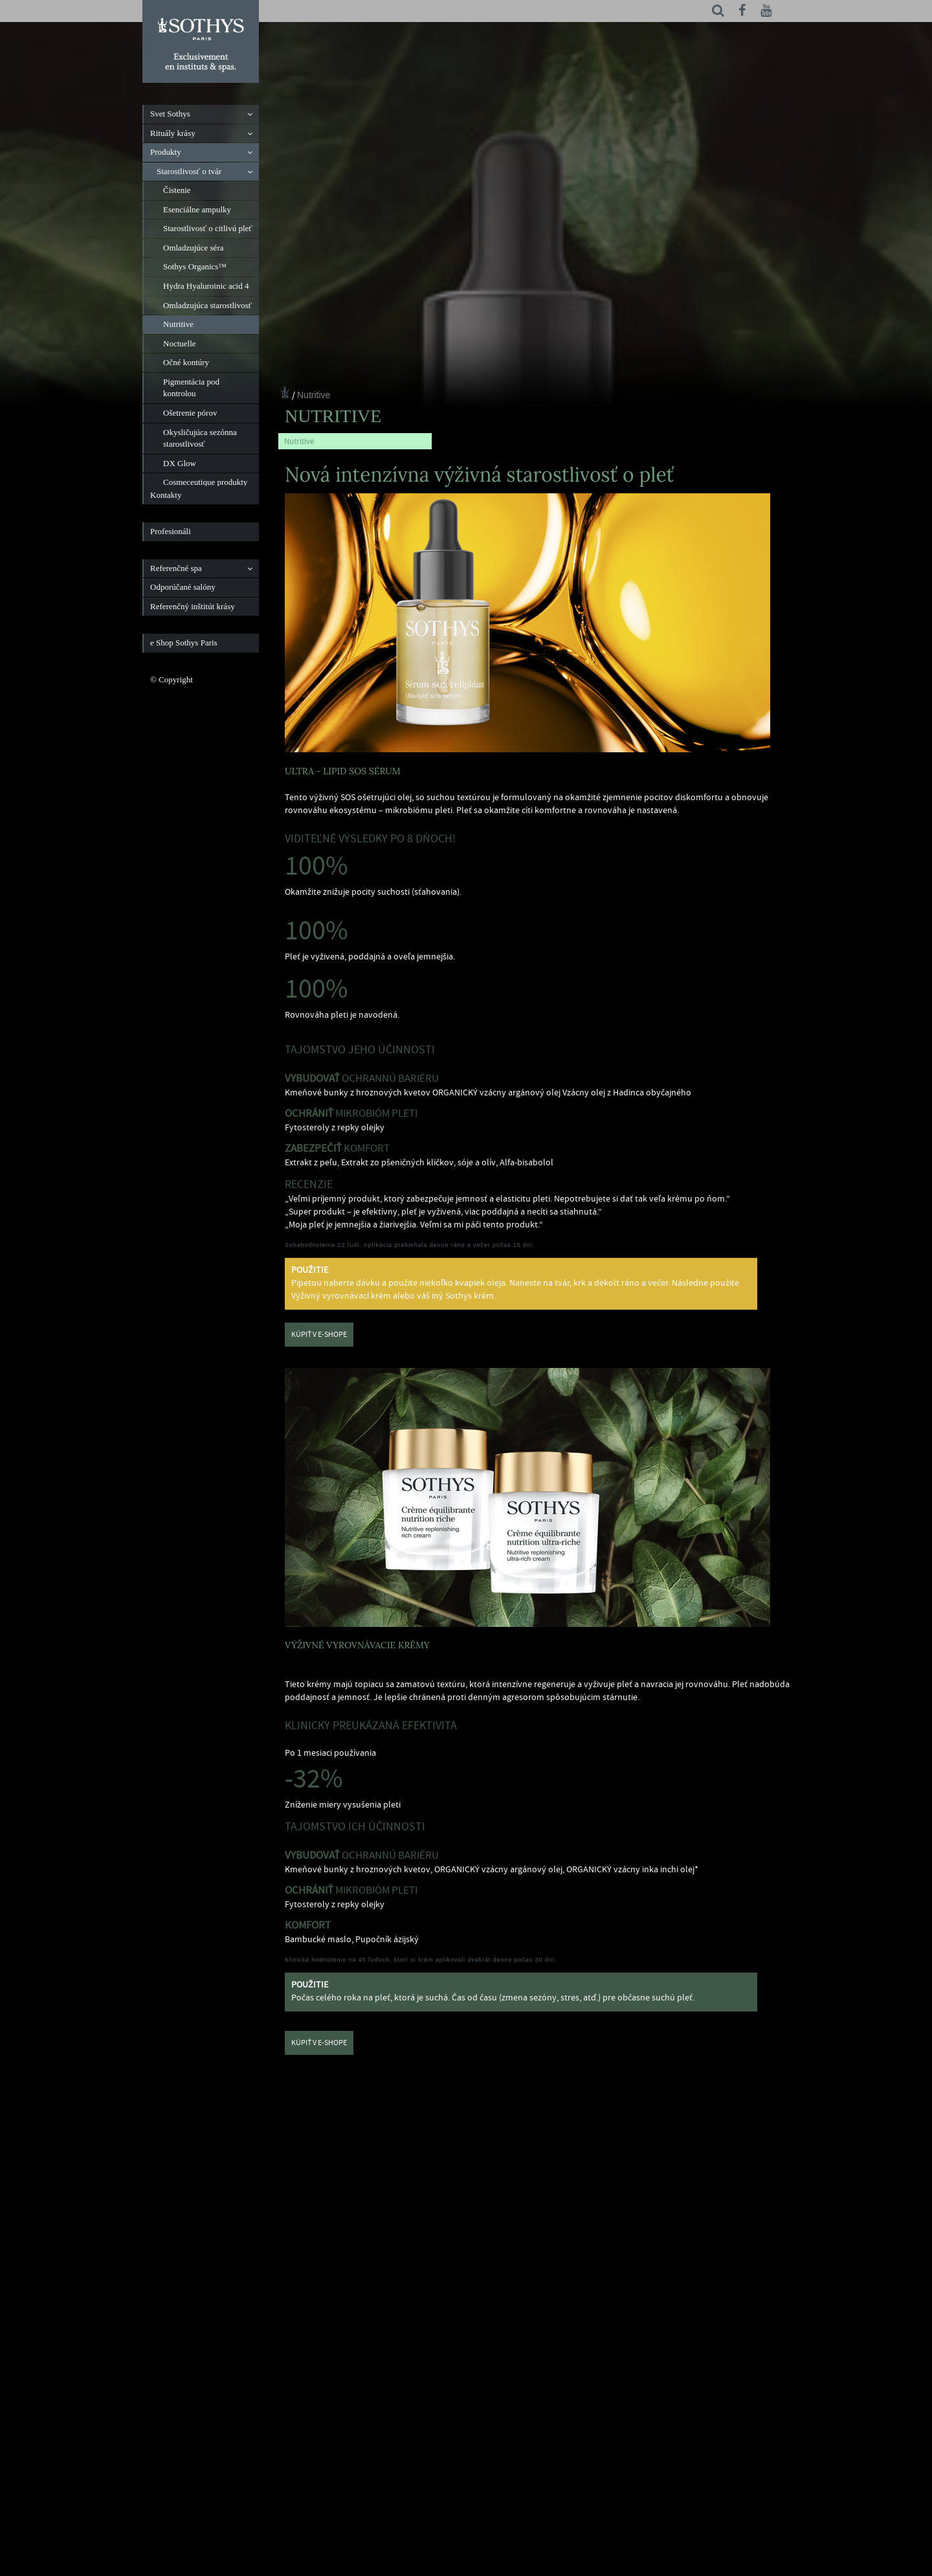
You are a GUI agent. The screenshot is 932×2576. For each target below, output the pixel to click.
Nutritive (313, 395)
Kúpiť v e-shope (319, 1334)
